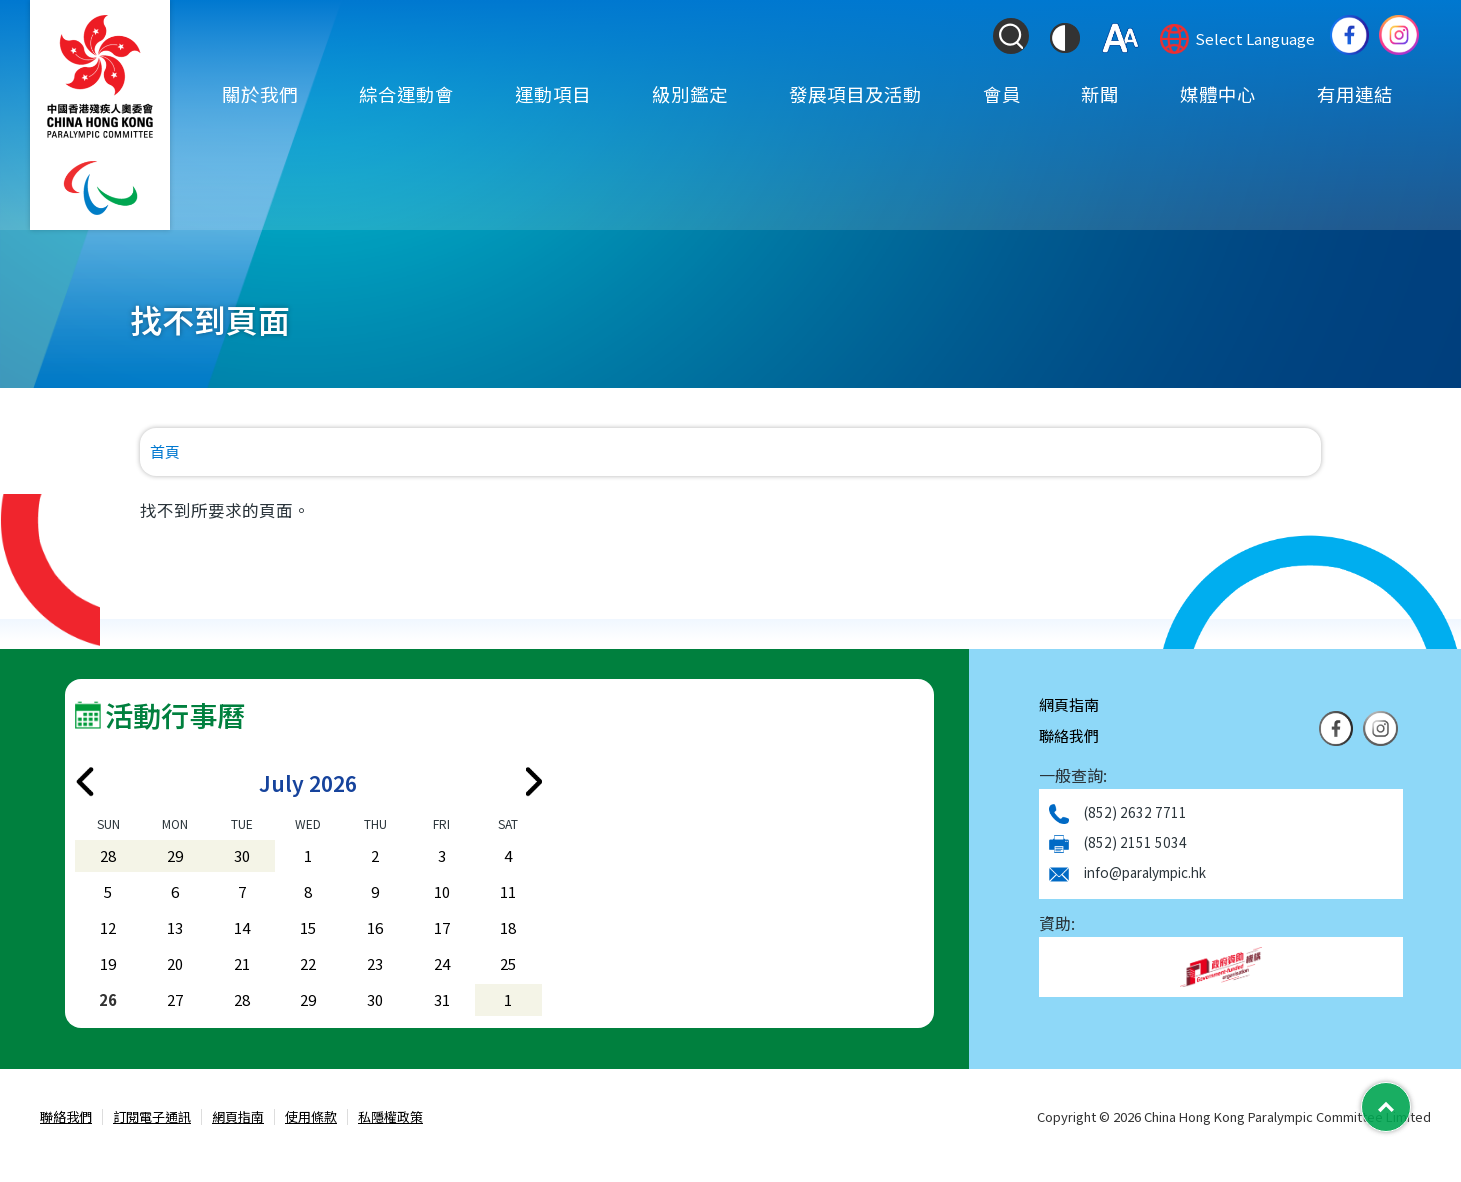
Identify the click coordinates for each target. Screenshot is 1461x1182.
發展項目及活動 (855, 93)
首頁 (165, 451)
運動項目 (553, 93)
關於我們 (260, 93)
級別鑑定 (690, 93)
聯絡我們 (1069, 735)
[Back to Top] (1386, 1107)
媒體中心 (1218, 93)
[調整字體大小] (1120, 38)
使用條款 (311, 1117)
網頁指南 (1069, 704)
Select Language (1255, 38)
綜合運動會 (406, 93)
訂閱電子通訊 (152, 1117)
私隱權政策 (390, 1117)
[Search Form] (1011, 36)
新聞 (1100, 93)
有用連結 (1355, 93)
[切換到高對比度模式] (1065, 38)
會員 (1002, 93)
